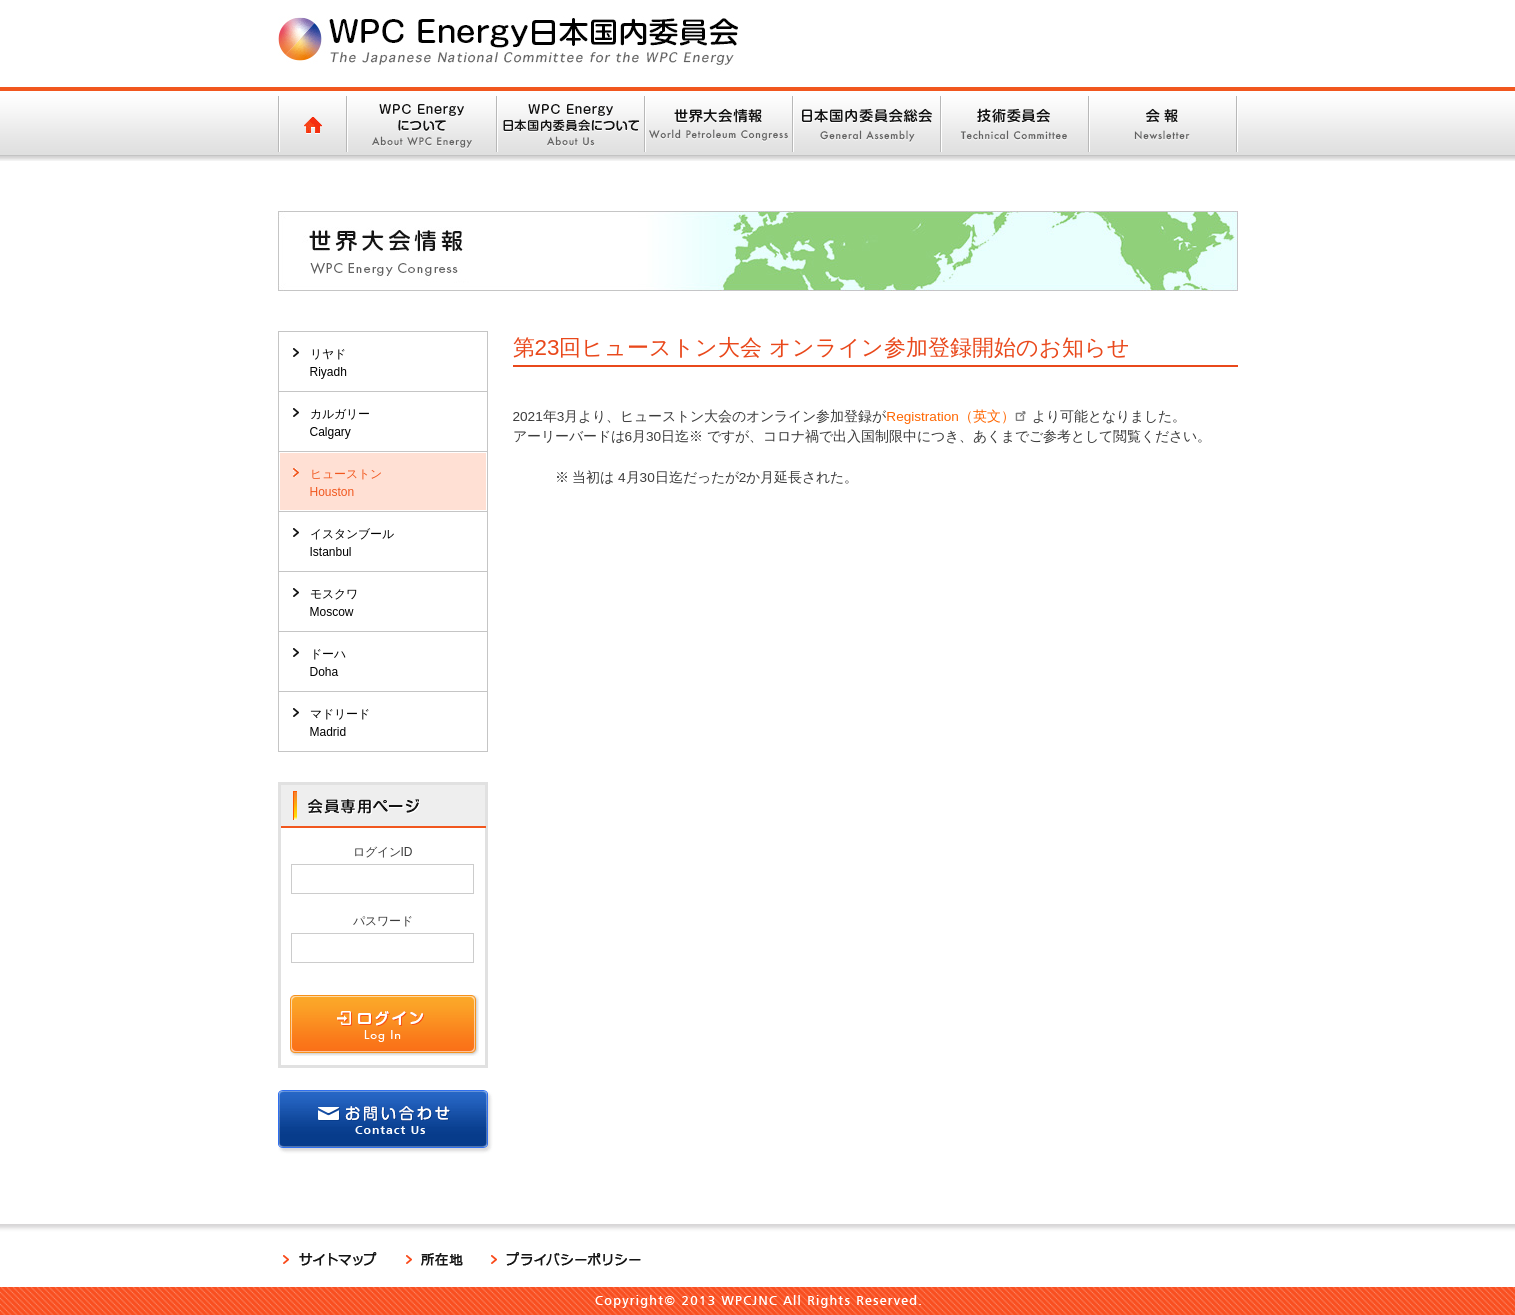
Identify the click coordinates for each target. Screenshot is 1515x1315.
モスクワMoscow (334, 603)
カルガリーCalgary (340, 423)
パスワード (383, 921)
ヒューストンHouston (346, 483)
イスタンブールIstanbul (352, 543)
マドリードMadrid (340, 723)
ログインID (383, 852)
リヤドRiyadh (328, 363)
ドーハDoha (328, 663)
